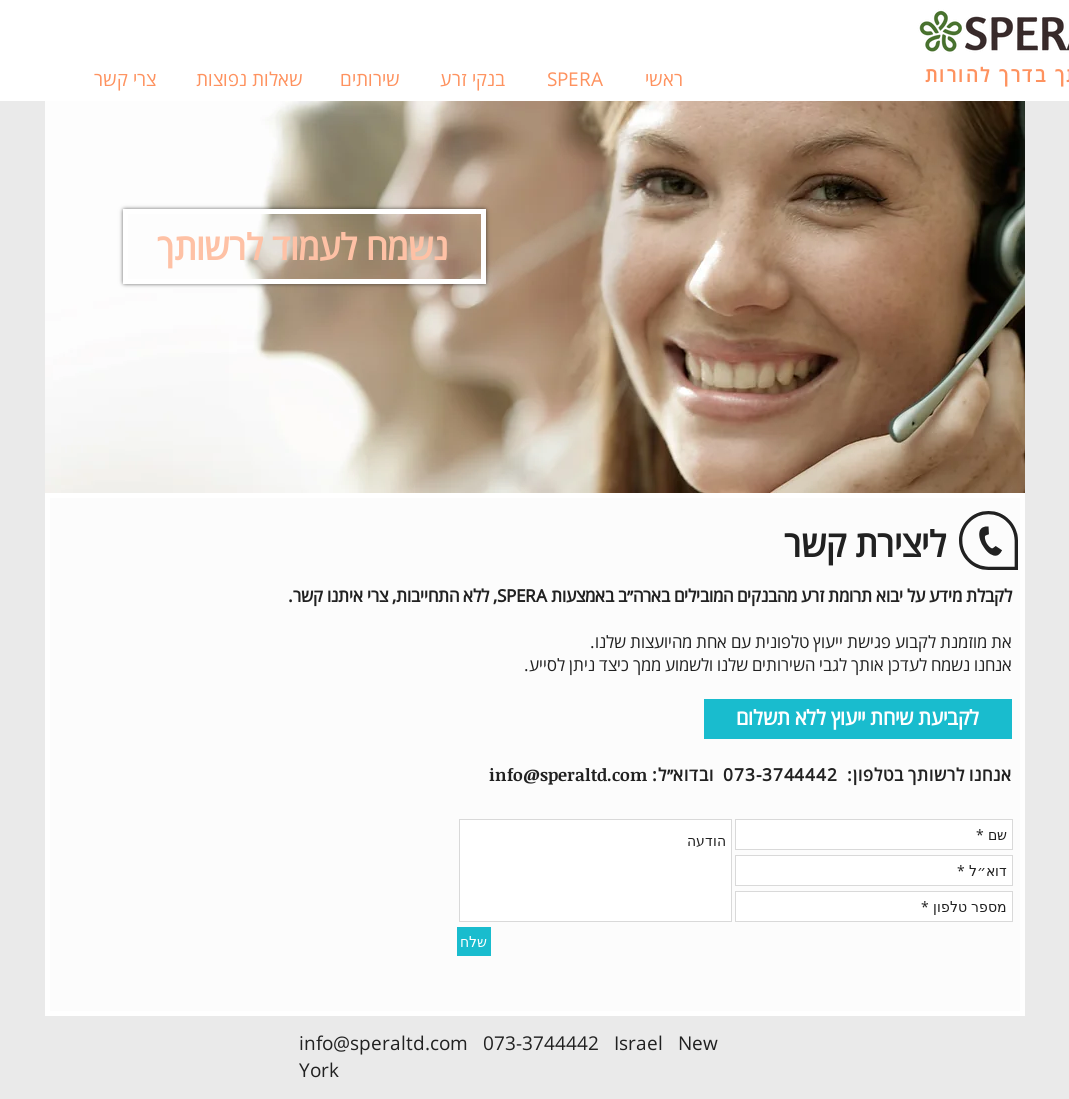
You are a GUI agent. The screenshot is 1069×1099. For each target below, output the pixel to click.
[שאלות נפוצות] (250, 80)
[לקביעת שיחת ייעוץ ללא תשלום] (858, 719)
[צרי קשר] (125, 80)
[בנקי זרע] (473, 80)
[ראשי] (664, 80)
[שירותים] (370, 80)
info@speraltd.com (568, 774)
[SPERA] (575, 80)
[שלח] (474, 941)
